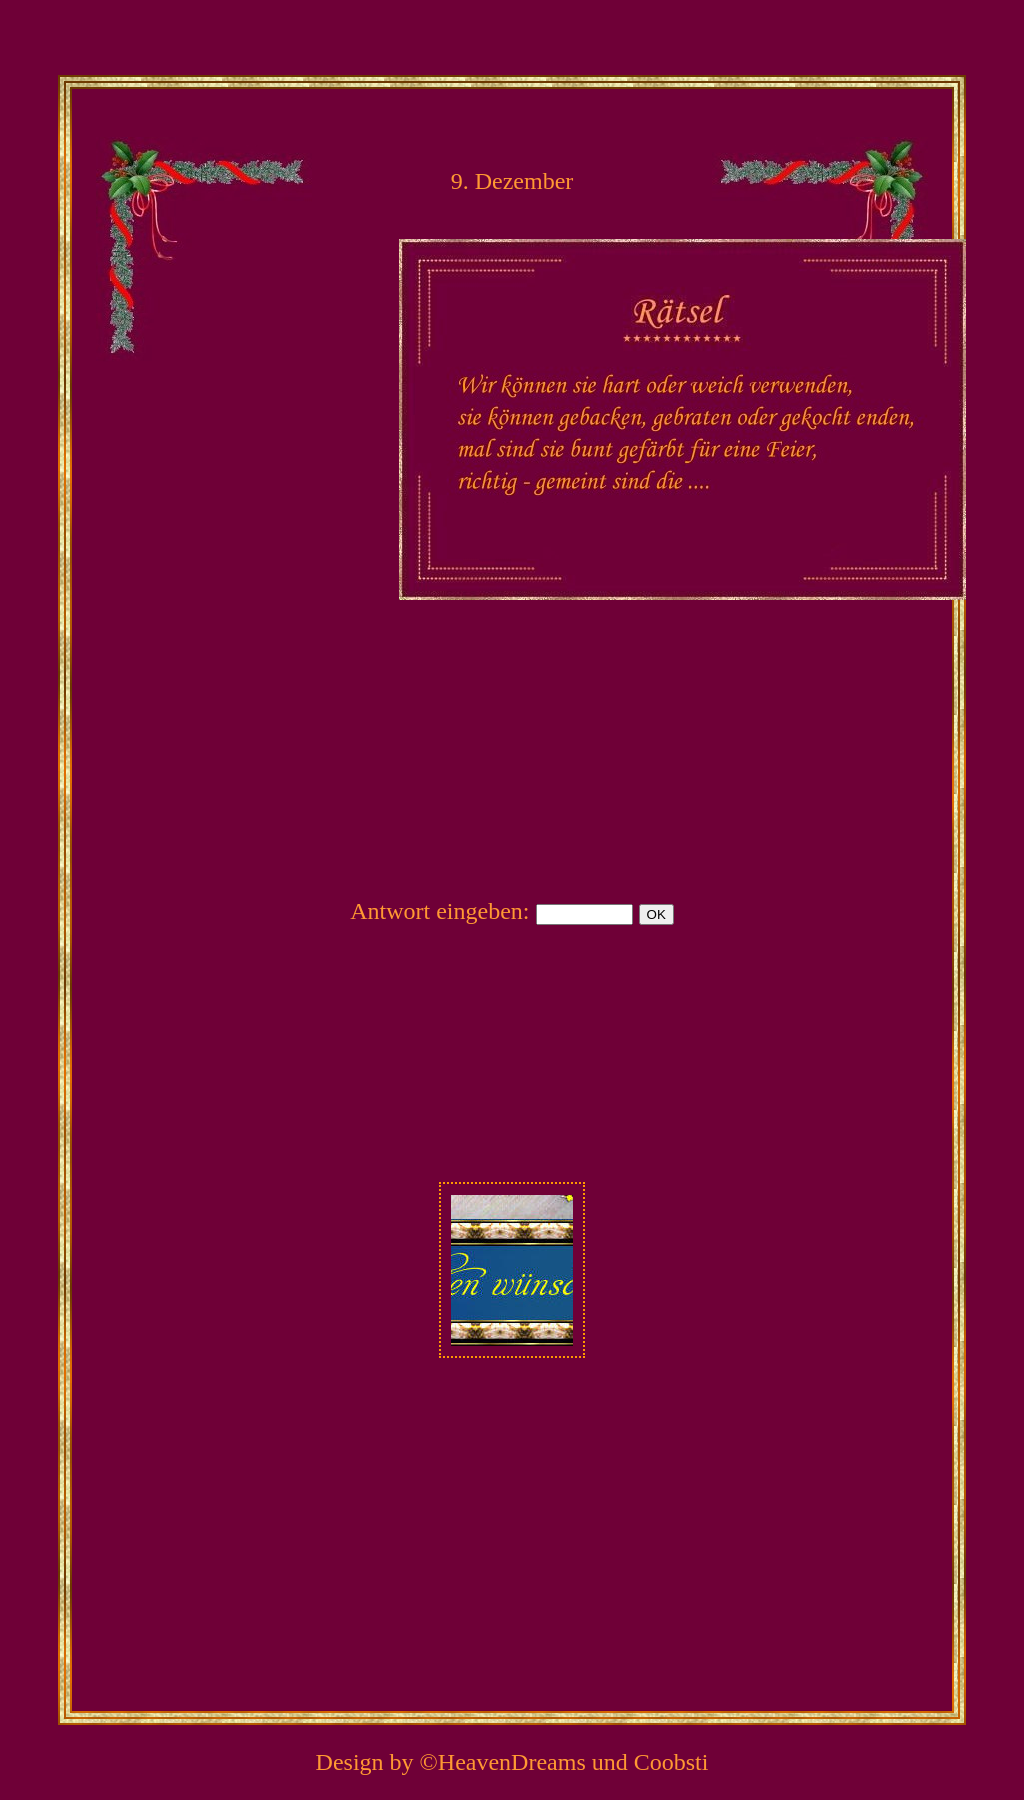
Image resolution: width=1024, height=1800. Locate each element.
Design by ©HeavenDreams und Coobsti (512, 1762)
